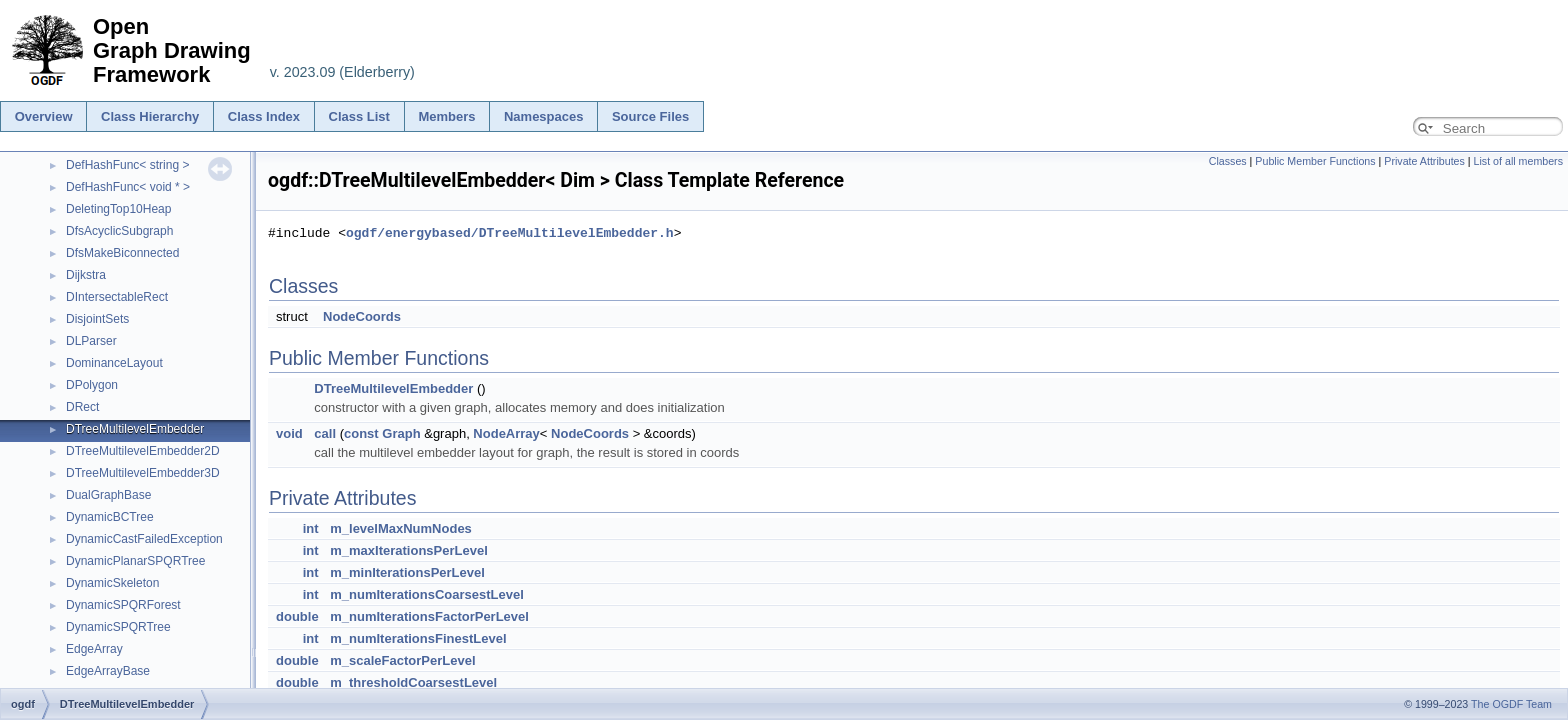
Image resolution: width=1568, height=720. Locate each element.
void (289, 433)
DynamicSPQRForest (123, 605)
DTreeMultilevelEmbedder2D (143, 451)
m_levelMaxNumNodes (401, 528)
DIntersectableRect (117, 297)
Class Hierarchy (150, 116)
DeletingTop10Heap (118, 209)
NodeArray (506, 433)
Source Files (650, 116)
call (325, 433)
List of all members (1518, 161)
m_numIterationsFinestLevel (418, 638)
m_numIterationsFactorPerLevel (429, 616)
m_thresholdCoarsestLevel (413, 682)
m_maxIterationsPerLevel (409, 550)
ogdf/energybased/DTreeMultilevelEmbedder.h (510, 233)
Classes (1228, 161)
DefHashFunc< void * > (128, 187)
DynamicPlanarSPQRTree (135, 561)
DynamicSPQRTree (118, 627)
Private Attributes (1424, 161)
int (311, 528)
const (361, 433)
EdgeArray (94, 649)
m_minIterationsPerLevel (407, 572)
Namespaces (544, 116)
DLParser (91, 341)
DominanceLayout (114, 363)
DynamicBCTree (110, 517)
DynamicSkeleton (112, 583)
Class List (359, 116)
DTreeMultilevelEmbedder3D (143, 473)
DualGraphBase (108, 495)
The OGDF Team (1511, 704)
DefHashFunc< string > (127, 165)
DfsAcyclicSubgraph (119, 231)
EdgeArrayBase (108, 671)
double (297, 616)
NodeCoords (362, 316)
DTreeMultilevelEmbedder (135, 429)
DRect (82, 407)
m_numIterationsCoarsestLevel (427, 594)
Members (446, 116)
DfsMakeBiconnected (122, 253)
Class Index (264, 116)
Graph (401, 433)
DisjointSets (97, 319)
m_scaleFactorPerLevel (402, 660)
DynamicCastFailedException (144, 539)
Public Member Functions (1315, 161)
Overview (44, 116)
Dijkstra (86, 275)
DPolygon (92, 385)
